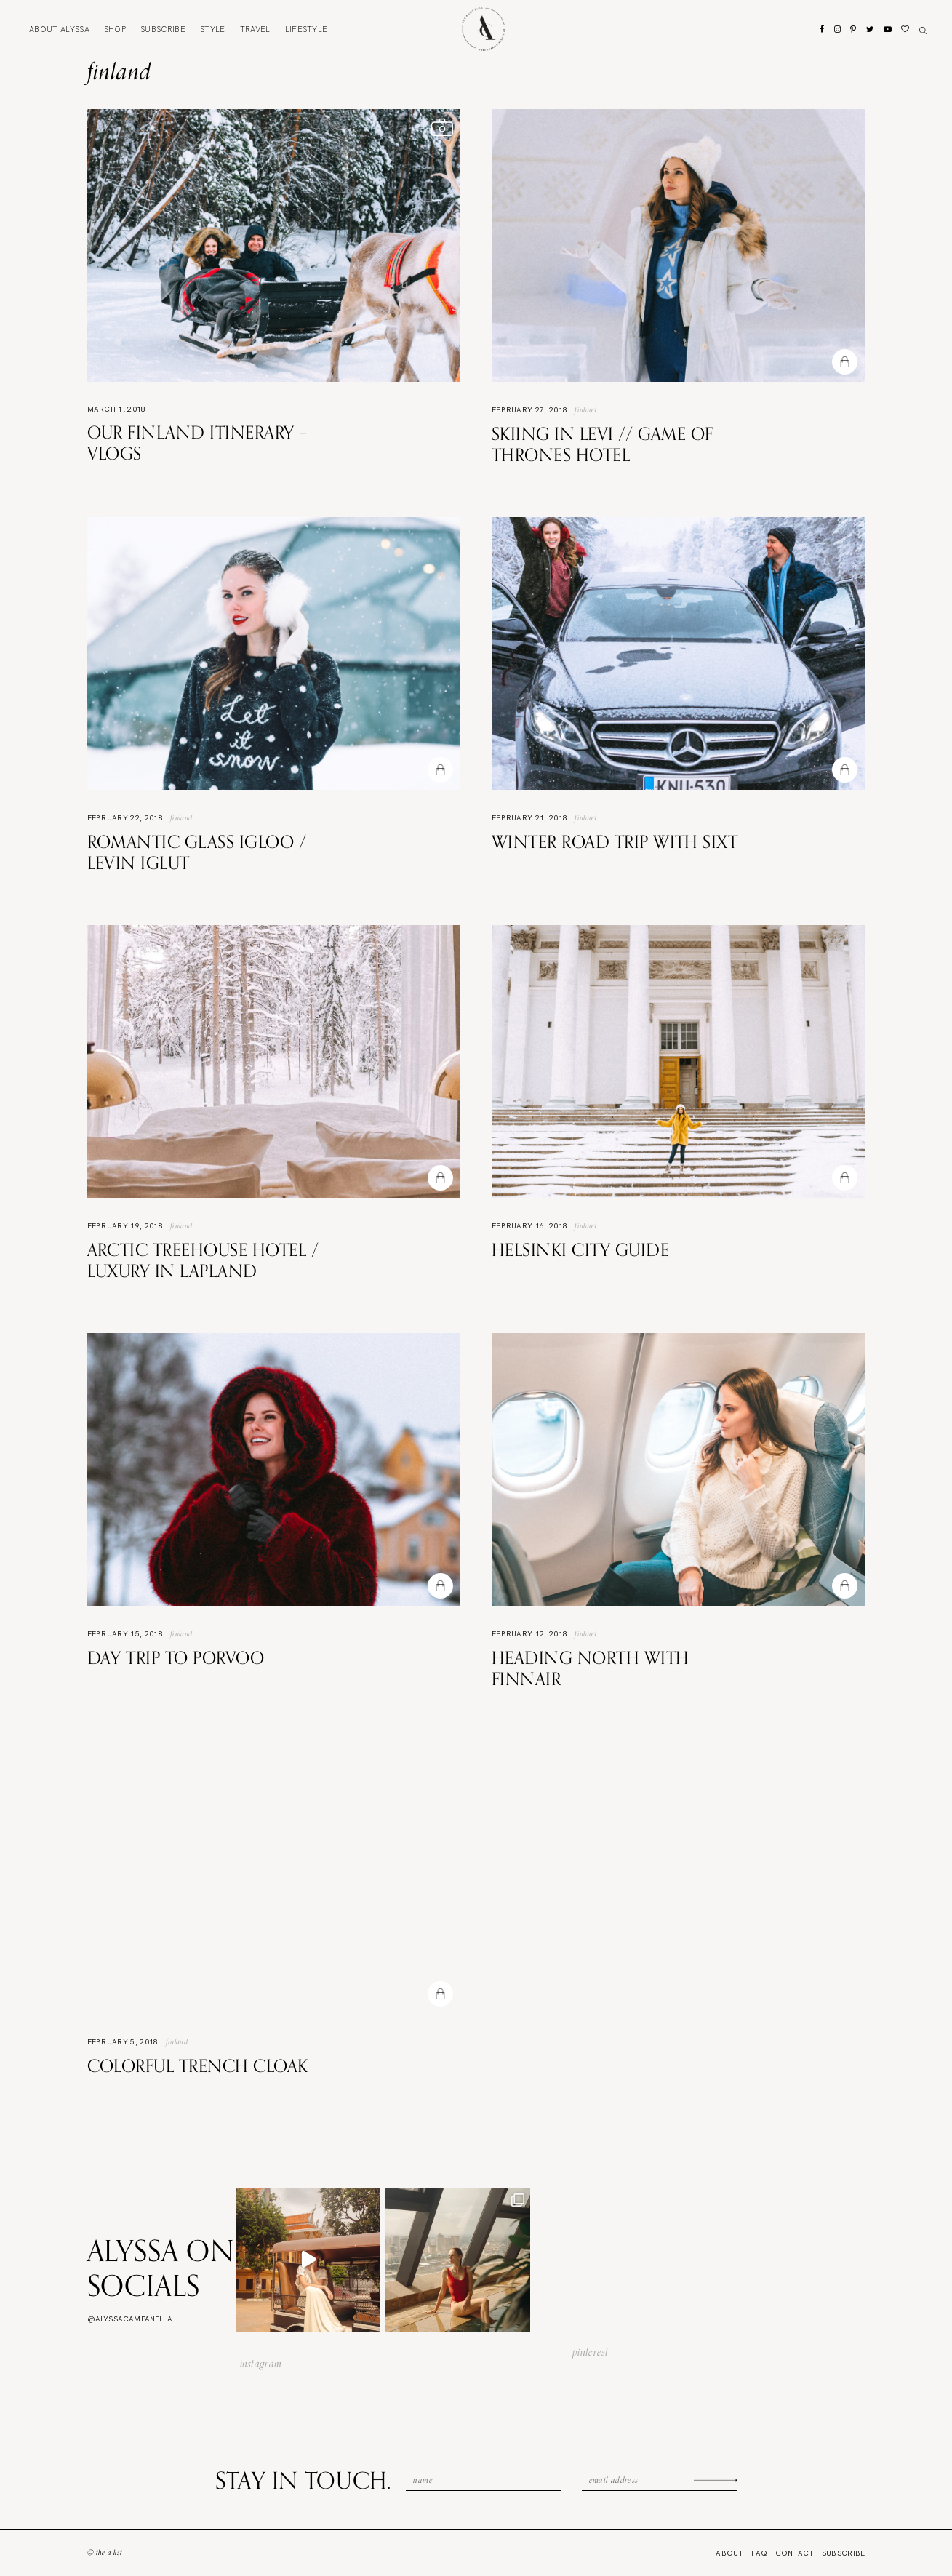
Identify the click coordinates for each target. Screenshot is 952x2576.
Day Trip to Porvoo (176, 1657)
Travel (255, 29)
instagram (261, 2363)
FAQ (759, 2553)
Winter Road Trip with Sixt (614, 841)
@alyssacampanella (129, 2319)
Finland (585, 409)
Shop (115, 29)
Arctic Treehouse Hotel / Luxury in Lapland (203, 1260)
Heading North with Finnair (590, 1668)
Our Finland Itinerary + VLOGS (197, 442)
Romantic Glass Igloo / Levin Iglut (197, 852)
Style (212, 29)
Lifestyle (306, 29)
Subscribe (162, 29)
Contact (795, 2553)
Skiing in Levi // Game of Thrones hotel (602, 444)
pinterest (590, 2352)
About (59, 29)
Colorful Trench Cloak (197, 2065)
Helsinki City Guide (580, 1249)
